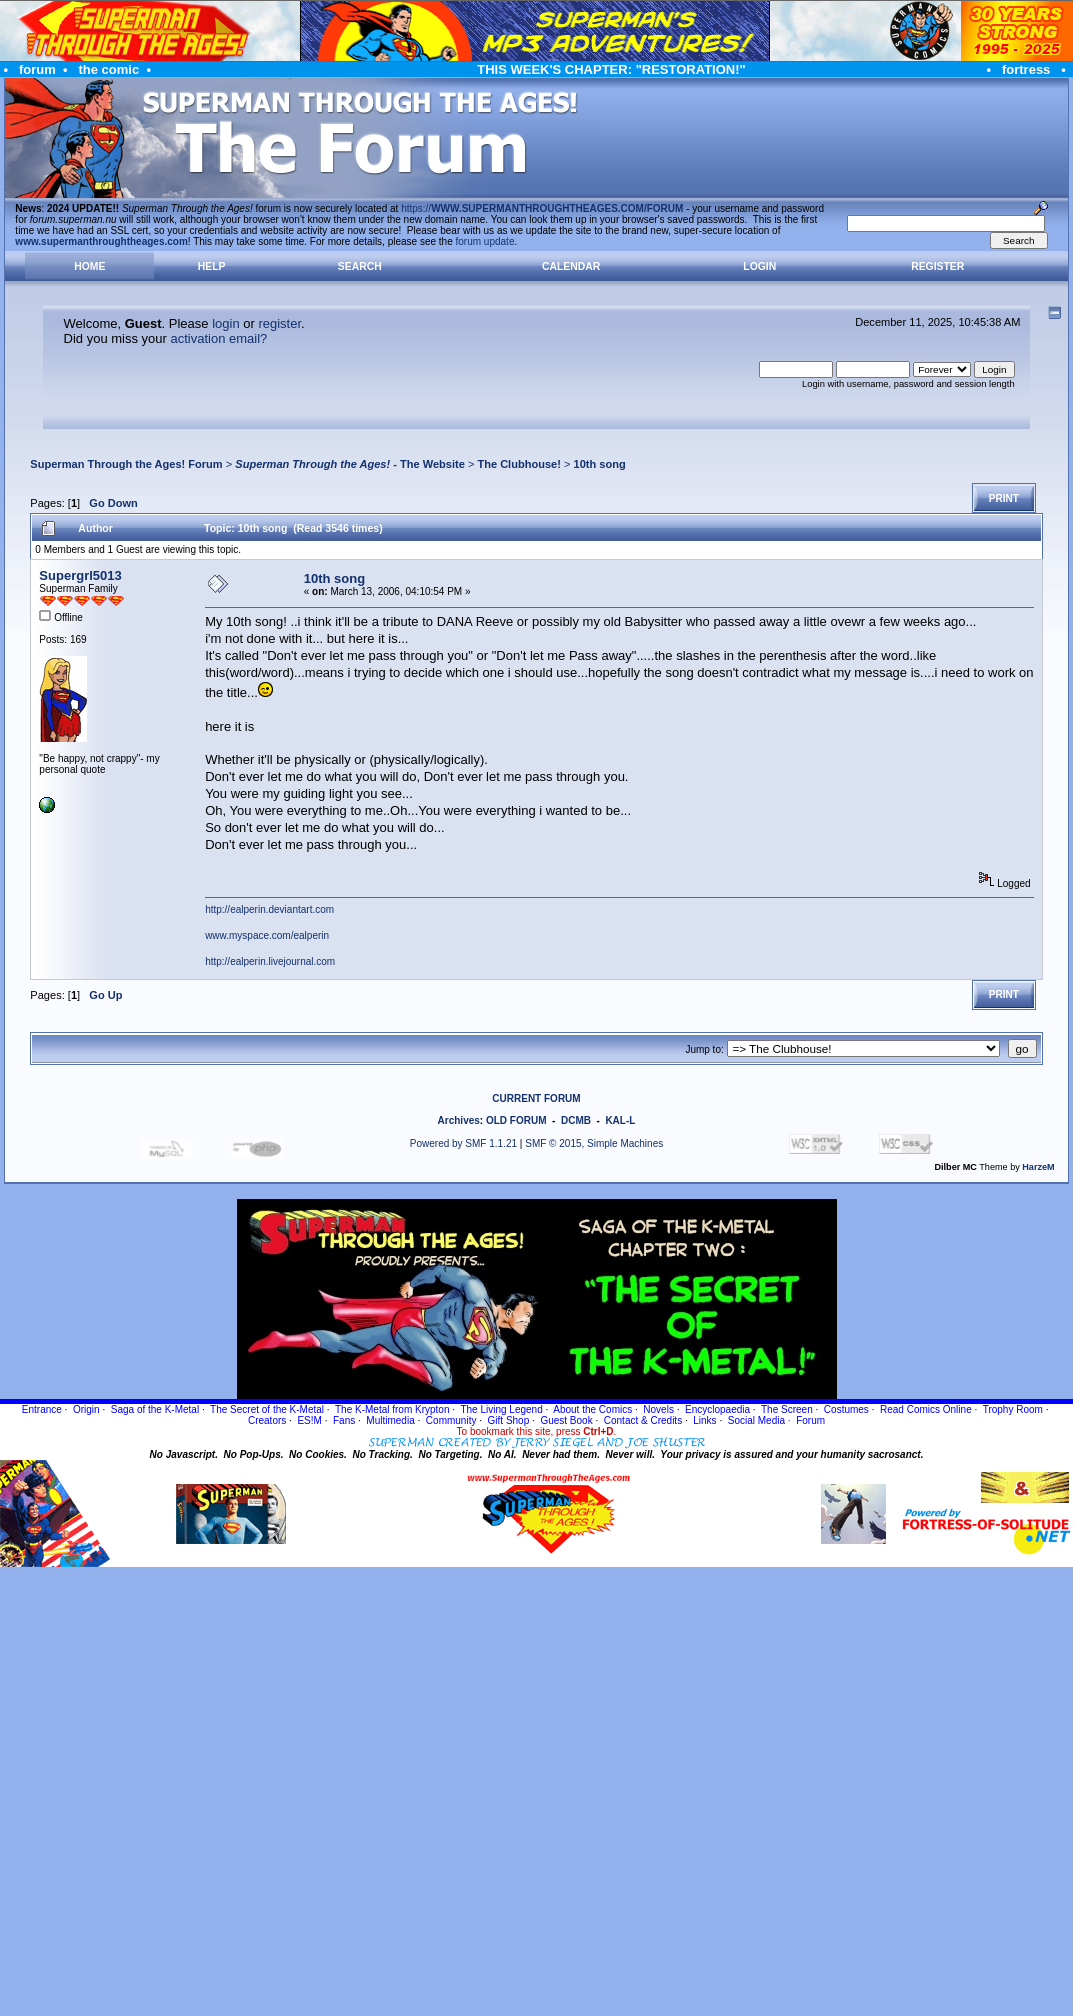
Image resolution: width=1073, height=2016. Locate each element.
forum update (485, 241)
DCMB (576, 1120)
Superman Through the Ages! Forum (126, 464)
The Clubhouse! (518, 464)
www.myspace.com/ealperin (267, 935)
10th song (599, 464)
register (279, 323)
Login (759, 266)
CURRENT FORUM (536, 1098)
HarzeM (1038, 1167)
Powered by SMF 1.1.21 (463, 1143)
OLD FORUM (516, 1120)
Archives (459, 1120)
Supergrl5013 (80, 575)
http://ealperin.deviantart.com (269, 909)
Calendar (571, 266)
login (225, 323)
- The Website (350, 464)
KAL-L (620, 1120)
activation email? (218, 338)
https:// (542, 208)
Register (937, 266)
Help (212, 266)
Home (89, 266)
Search (360, 266)
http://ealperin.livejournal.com (270, 961)
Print (1004, 498)
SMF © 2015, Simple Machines (594, 1143)
